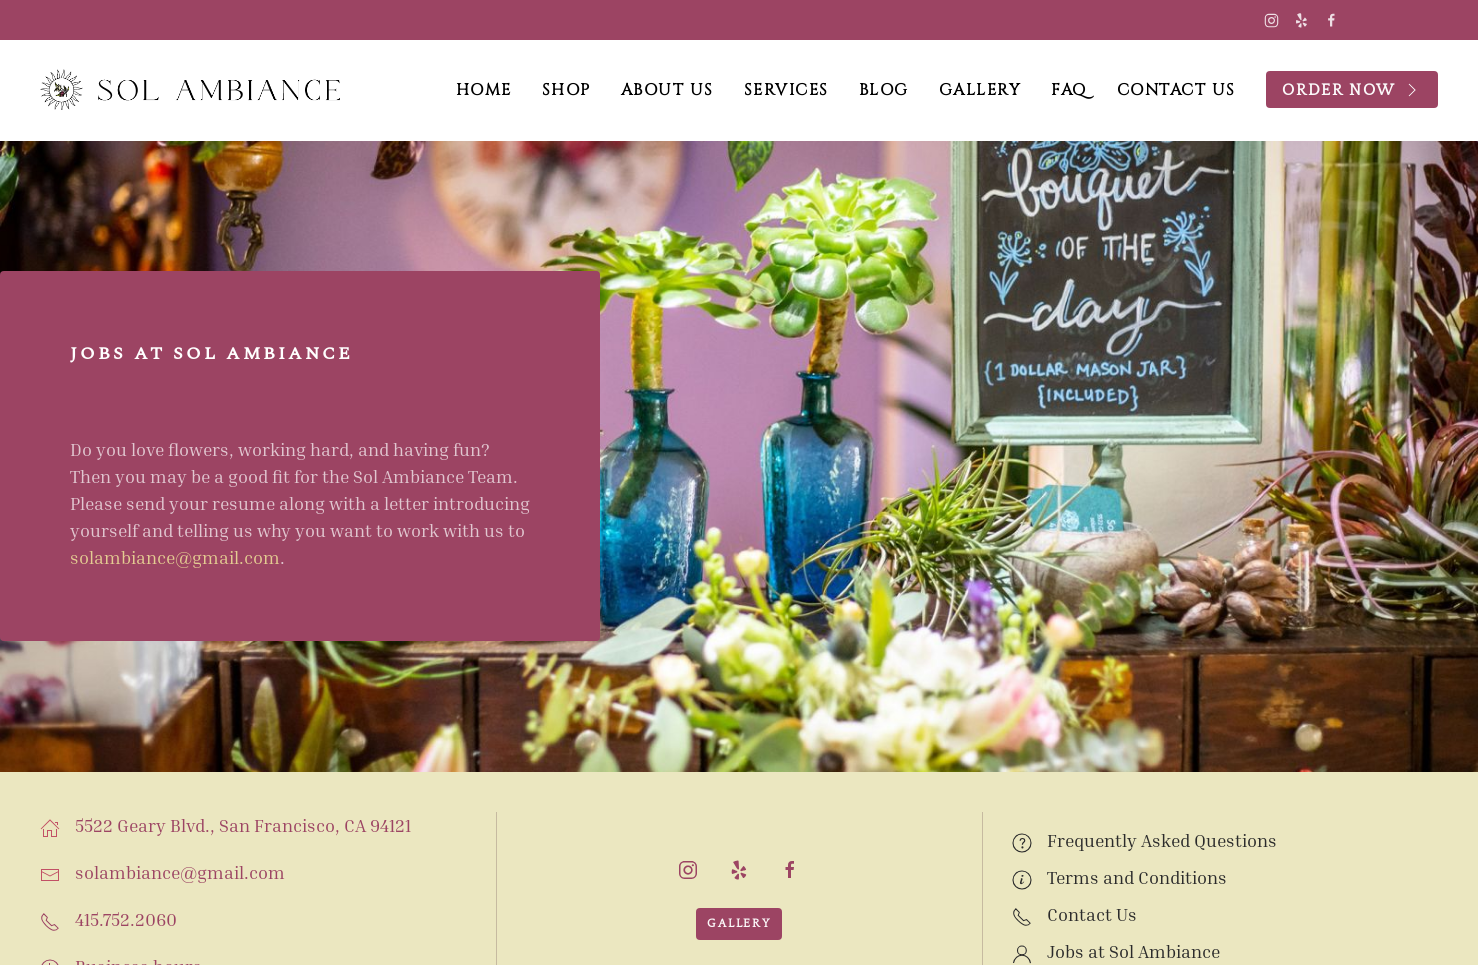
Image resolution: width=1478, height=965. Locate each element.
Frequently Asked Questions (1162, 840)
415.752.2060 (126, 919)
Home (484, 90)
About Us (667, 90)
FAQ (1069, 90)
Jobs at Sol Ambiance (1133, 951)
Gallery (980, 90)
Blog (884, 90)
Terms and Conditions (1137, 877)
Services (786, 90)
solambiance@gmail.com (175, 557)
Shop (566, 90)
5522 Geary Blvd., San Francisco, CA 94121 (243, 825)
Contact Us (1176, 90)
